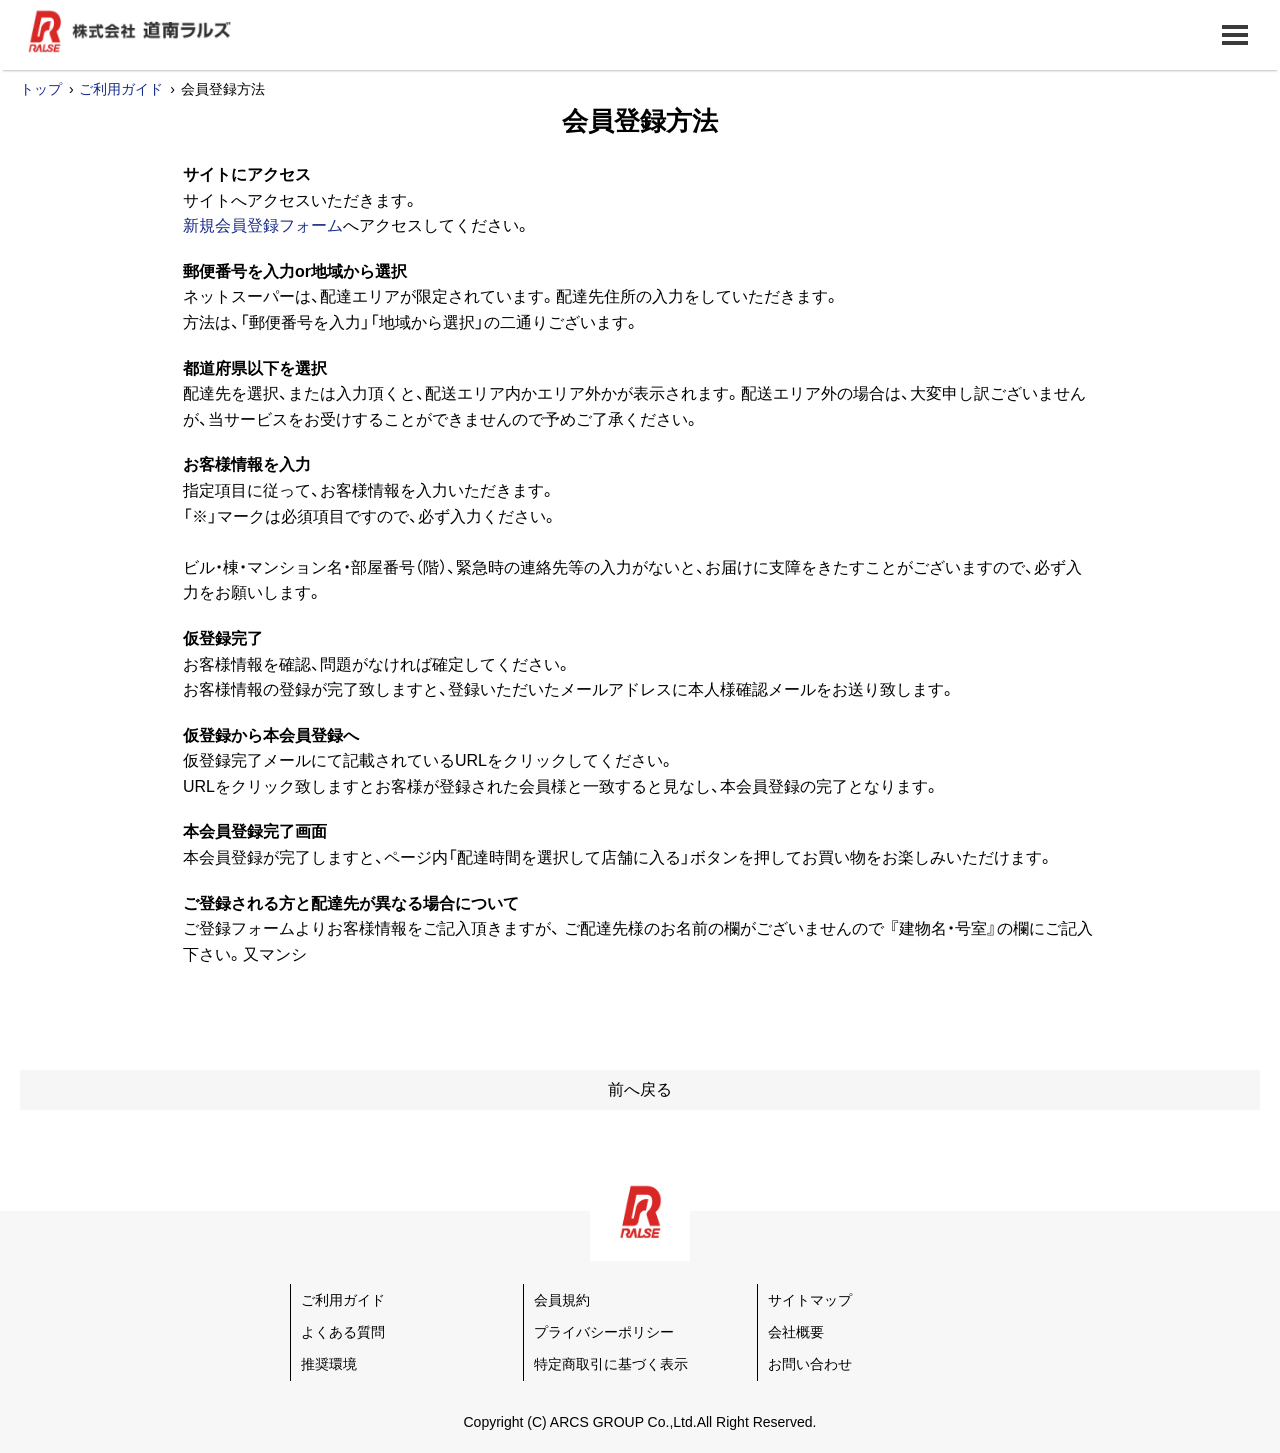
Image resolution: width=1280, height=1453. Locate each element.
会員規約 (562, 1300)
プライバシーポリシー (604, 1332)
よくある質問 (343, 1332)
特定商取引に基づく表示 (611, 1364)
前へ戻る (640, 1089)
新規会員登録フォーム (263, 225)
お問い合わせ (810, 1364)
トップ (41, 89)
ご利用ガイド (121, 89)
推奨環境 (329, 1364)
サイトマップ (810, 1300)
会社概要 (796, 1332)
